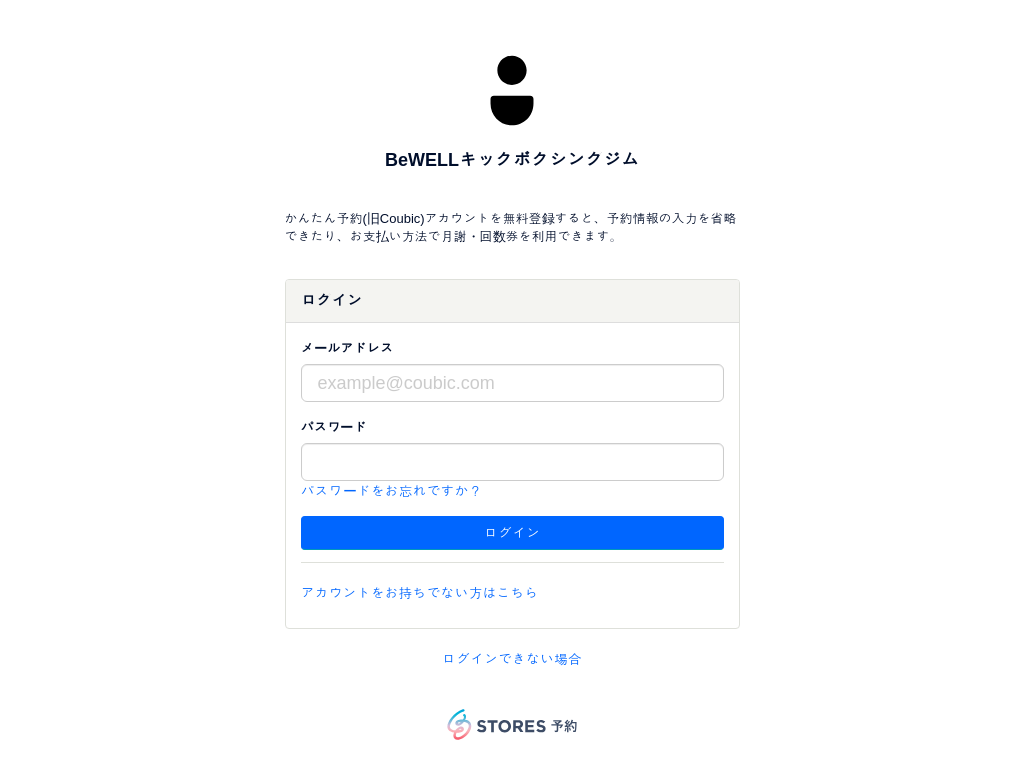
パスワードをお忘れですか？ (392, 491)
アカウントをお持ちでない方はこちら (420, 593)
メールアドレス (347, 348)
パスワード (334, 427)
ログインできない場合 (512, 659)
